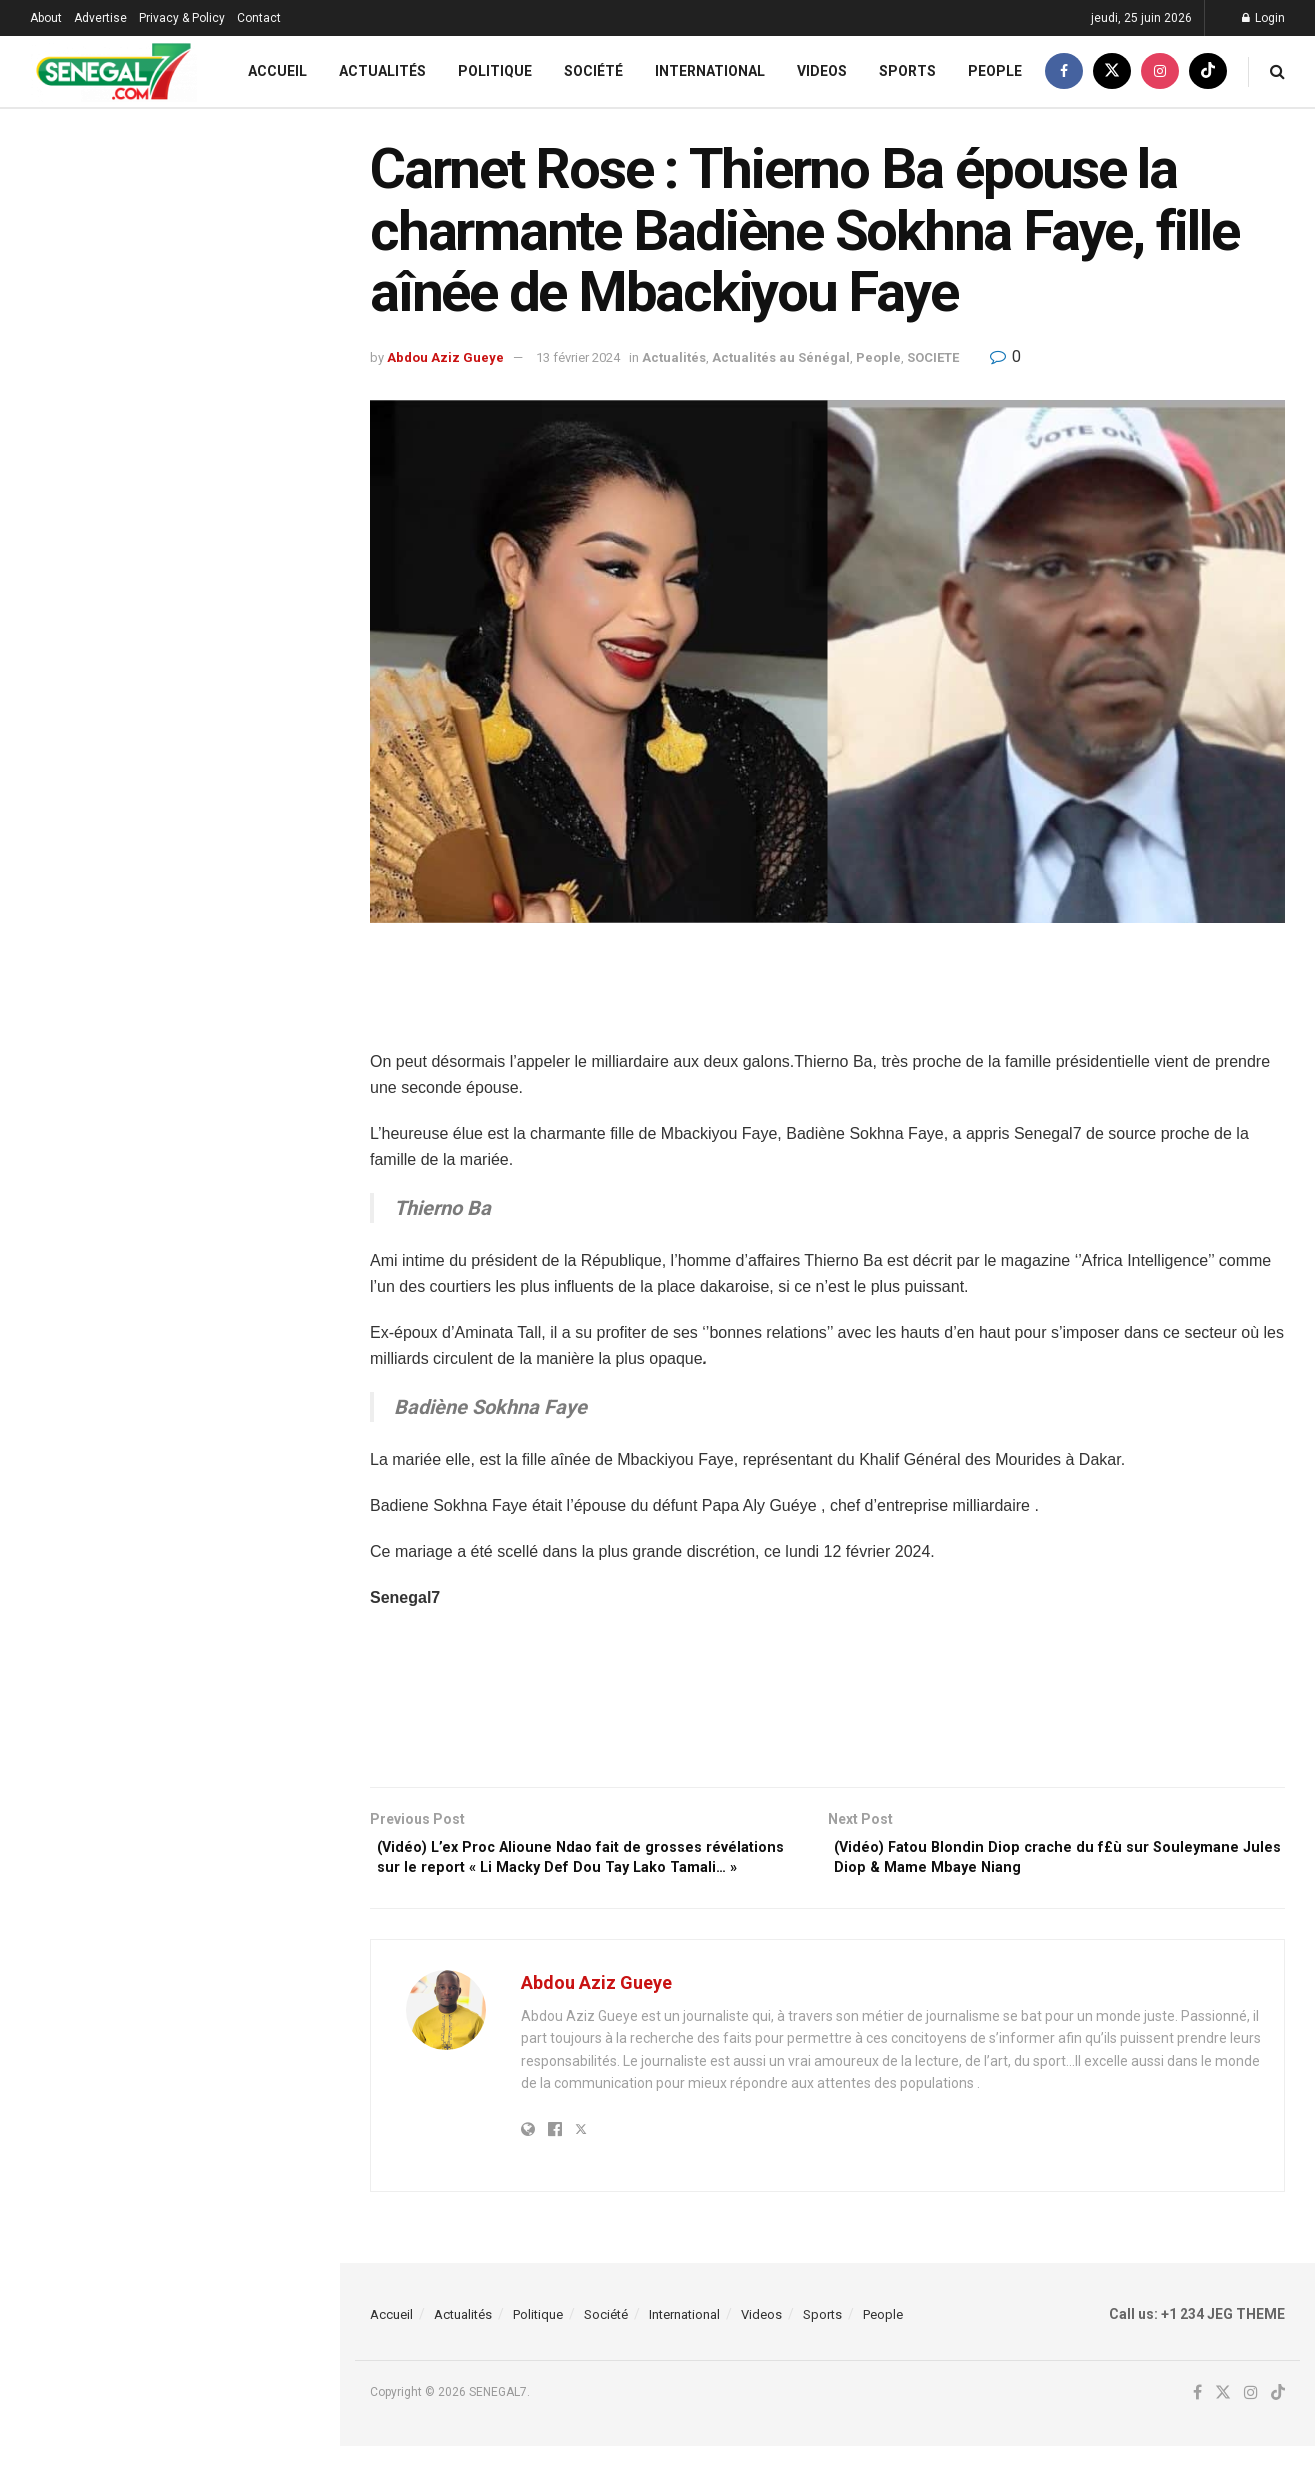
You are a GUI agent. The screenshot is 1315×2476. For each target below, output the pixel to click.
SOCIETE (933, 357)
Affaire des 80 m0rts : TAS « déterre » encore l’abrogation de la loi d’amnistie (210, 1736)
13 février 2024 (578, 357)
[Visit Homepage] (113, 71)
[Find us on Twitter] (1112, 71)
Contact (259, 18)
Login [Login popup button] (1263, 18)
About (46, 18)
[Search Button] (1277, 71)
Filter (293, 128)
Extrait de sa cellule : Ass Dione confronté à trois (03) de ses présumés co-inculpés (201, 773)
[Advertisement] (828, 998)
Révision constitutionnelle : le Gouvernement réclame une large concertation (211, 1149)
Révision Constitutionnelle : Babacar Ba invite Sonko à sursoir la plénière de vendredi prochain (210, 375)
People (995, 71)
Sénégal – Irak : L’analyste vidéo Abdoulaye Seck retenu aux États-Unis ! (212, 488)
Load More (169, 1841)
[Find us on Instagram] (1160, 71)
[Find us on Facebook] (1064, 71)
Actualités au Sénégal (781, 357)
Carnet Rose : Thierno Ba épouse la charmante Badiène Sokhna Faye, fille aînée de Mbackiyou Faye (167, 245)
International (710, 71)
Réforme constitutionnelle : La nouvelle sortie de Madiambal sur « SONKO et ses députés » (209, 660)
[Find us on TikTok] (1208, 71)
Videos (822, 71)
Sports (907, 71)
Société (593, 71)
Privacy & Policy (182, 18)
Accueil (277, 71)
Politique (495, 71)
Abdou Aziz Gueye (445, 357)
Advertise (100, 18)
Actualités (382, 71)
